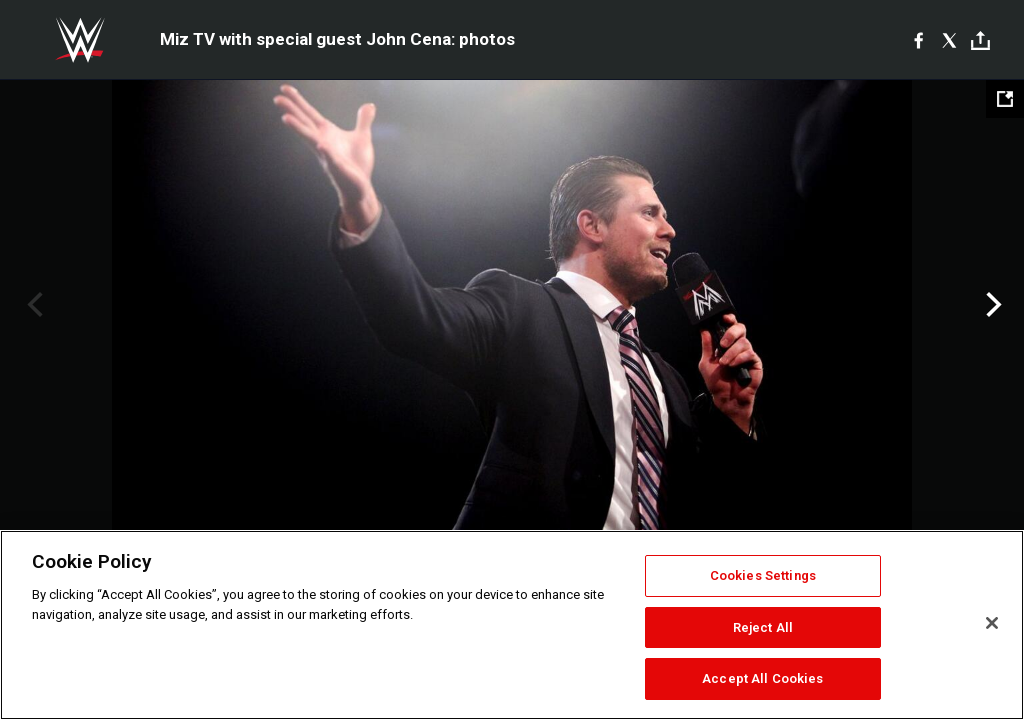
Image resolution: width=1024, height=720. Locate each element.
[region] (512, 625)
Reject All (763, 627)
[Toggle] (980, 40)
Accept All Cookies (762, 678)
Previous (32, 305)
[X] (949, 40)
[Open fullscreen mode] (1005, 99)
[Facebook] (918, 40)
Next (991, 305)
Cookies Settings (763, 575)
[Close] (992, 623)
